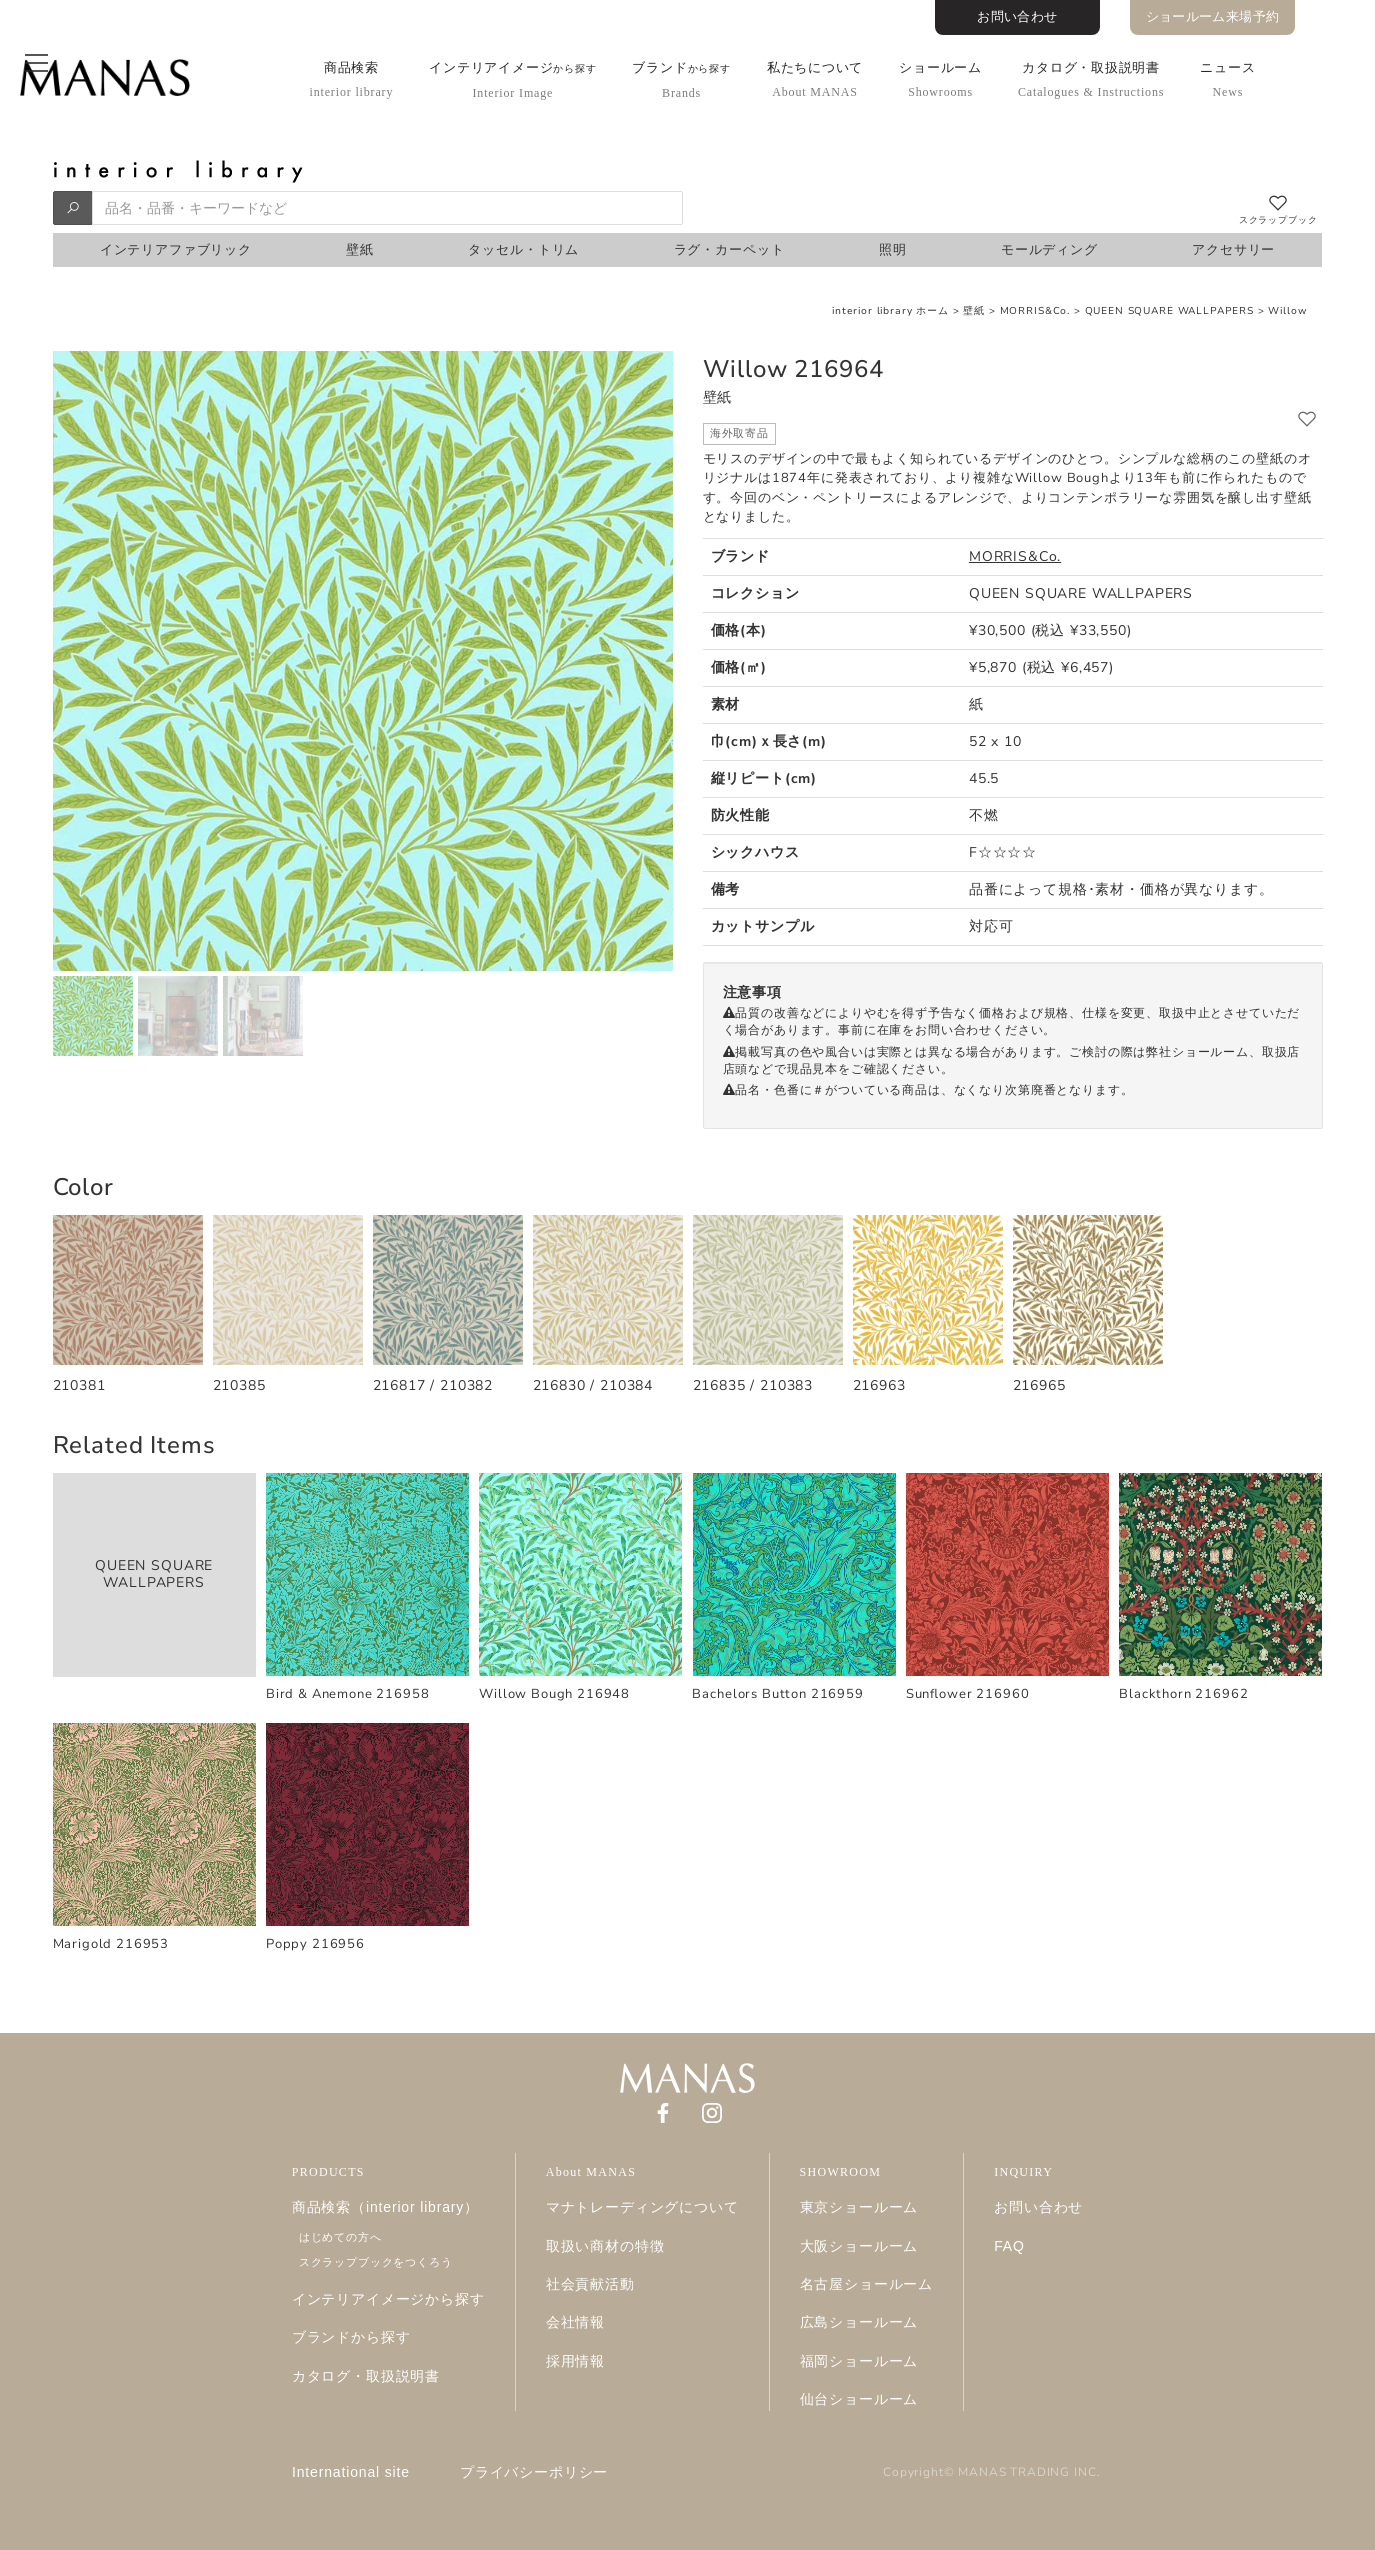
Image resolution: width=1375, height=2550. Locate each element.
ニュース (1227, 79)
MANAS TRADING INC (1027, 2472)
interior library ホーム (890, 311)
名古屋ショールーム (867, 2284)
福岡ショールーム (859, 2361)
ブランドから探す (351, 2337)
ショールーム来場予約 (1213, 17)
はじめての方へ (340, 2237)
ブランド (681, 80)
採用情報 (575, 2361)
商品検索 (352, 79)
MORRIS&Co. (1035, 311)
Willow (1287, 311)
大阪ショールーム (859, 2246)
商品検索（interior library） (385, 2207)
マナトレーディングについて (642, 2207)
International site (351, 2472)
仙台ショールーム (859, 2399)
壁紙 (974, 311)
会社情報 (575, 2322)
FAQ (1009, 2246)
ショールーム (940, 79)
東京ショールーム (859, 2207)
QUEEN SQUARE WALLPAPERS (1169, 311)
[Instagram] (712, 2112)
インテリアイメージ (512, 80)
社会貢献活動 (590, 2284)
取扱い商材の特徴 (605, 2246)
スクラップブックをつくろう (376, 2262)
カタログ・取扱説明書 (1091, 79)
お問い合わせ (1017, 17)
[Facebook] (663, 2112)
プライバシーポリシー (534, 2472)
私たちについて (815, 79)
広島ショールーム (859, 2322)
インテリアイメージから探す (388, 2299)
